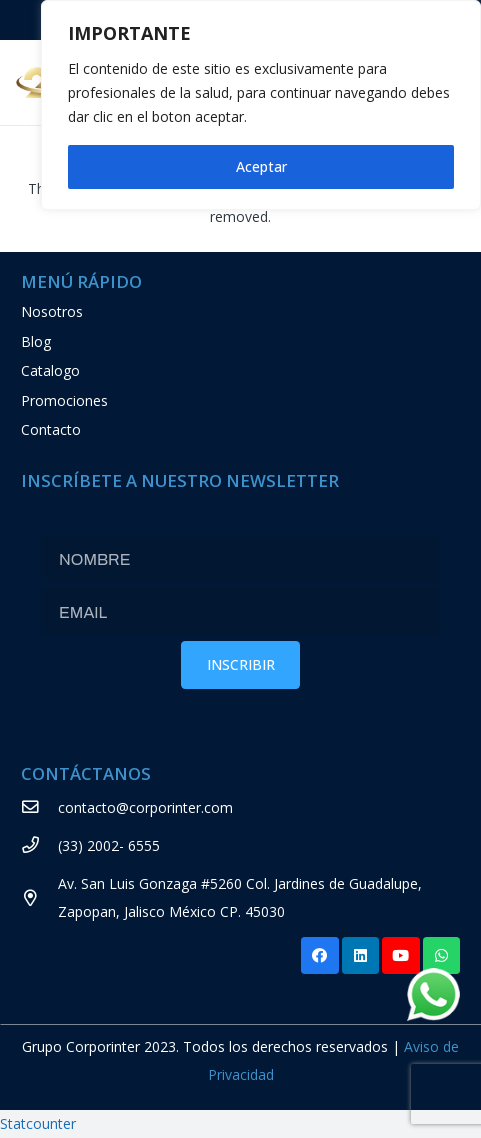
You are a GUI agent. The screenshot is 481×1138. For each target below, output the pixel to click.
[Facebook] (320, 956)
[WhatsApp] (442, 956)
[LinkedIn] (361, 956)
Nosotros (52, 311)
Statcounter (38, 1123)
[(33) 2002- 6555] (39, 846)
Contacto (51, 429)
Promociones (64, 400)
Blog (36, 341)
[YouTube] (401, 956)
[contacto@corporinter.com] (39, 808)
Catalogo (50, 370)
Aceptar (261, 166)
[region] (261, 105)
